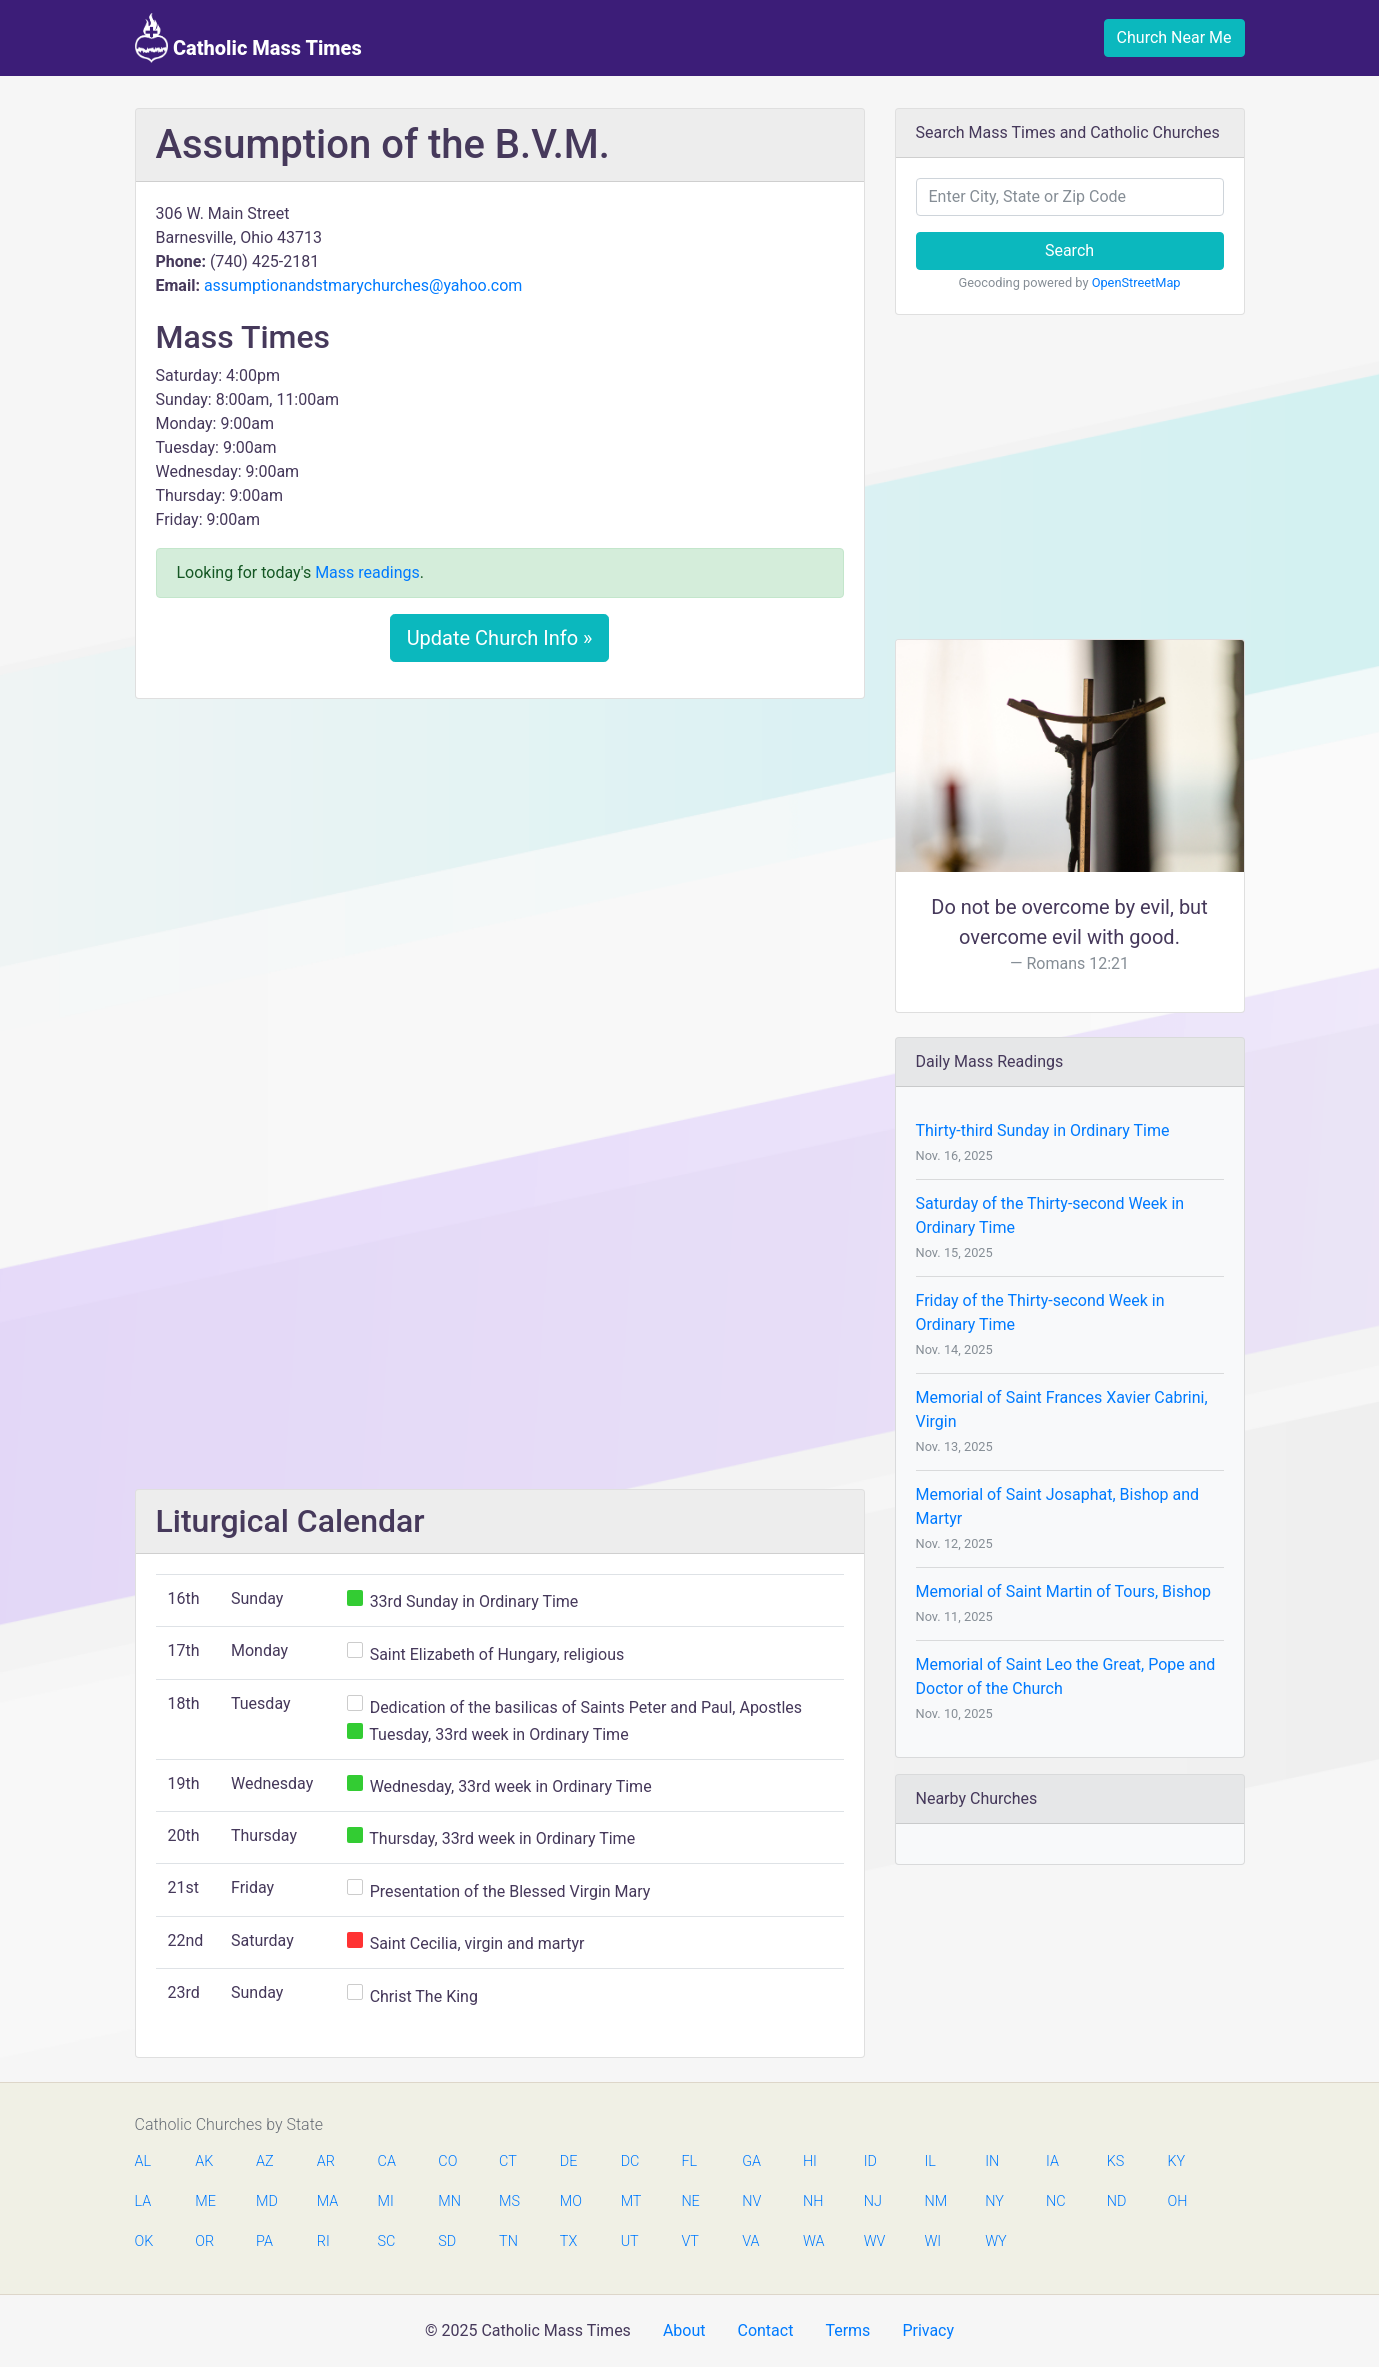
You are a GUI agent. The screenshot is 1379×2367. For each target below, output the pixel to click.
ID (870, 2161)
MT (631, 2201)
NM (934, 2201)
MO (570, 2201)
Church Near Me (1174, 37)
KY (1177, 2161)
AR (326, 2161)
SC (387, 2241)
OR (204, 2241)
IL (929, 2161)
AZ (265, 2161)
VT (689, 2241)
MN (448, 2201)
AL (143, 2161)
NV (751, 2201)
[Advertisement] (500, 863)
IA (1052, 2161)
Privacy (928, 2330)
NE (690, 2201)
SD (447, 2241)
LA (143, 2201)
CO (447, 2161)
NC (1056, 2201)
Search (1069, 250)
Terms (847, 2330)
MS (509, 2201)
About (684, 2330)
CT (508, 2161)
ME (205, 2201)
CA (387, 2161)
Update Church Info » (500, 638)
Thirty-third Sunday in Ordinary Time (1043, 1130)
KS (1116, 2161)
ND (1117, 2201)
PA (264, 2241)
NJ (873, 2201)
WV (874, 2241)
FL (689, 2161)
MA (327, 2201)
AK (204, 2161)
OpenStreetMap (1136, 282)
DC (630, 2161)
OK (144, 2241)
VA (750, 2241)
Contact (765, 2330)
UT (630, 2241)
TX (568, 2241)
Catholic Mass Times (248, 38)
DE (569, 2161)
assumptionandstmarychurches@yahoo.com (363, 285)
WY (995, 2241)
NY (994, 2201)
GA (751, 2161)
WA (813, 2241)
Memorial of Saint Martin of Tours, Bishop (1064, 1591)
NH (813, 2201)
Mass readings (367, 572)
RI (323, 2241)
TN (508, 2241)
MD (266, 2201)
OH (1178, 2201)
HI (810, 2161)
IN (992, 2161)
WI (932, 2241)
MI (386, 2201)
